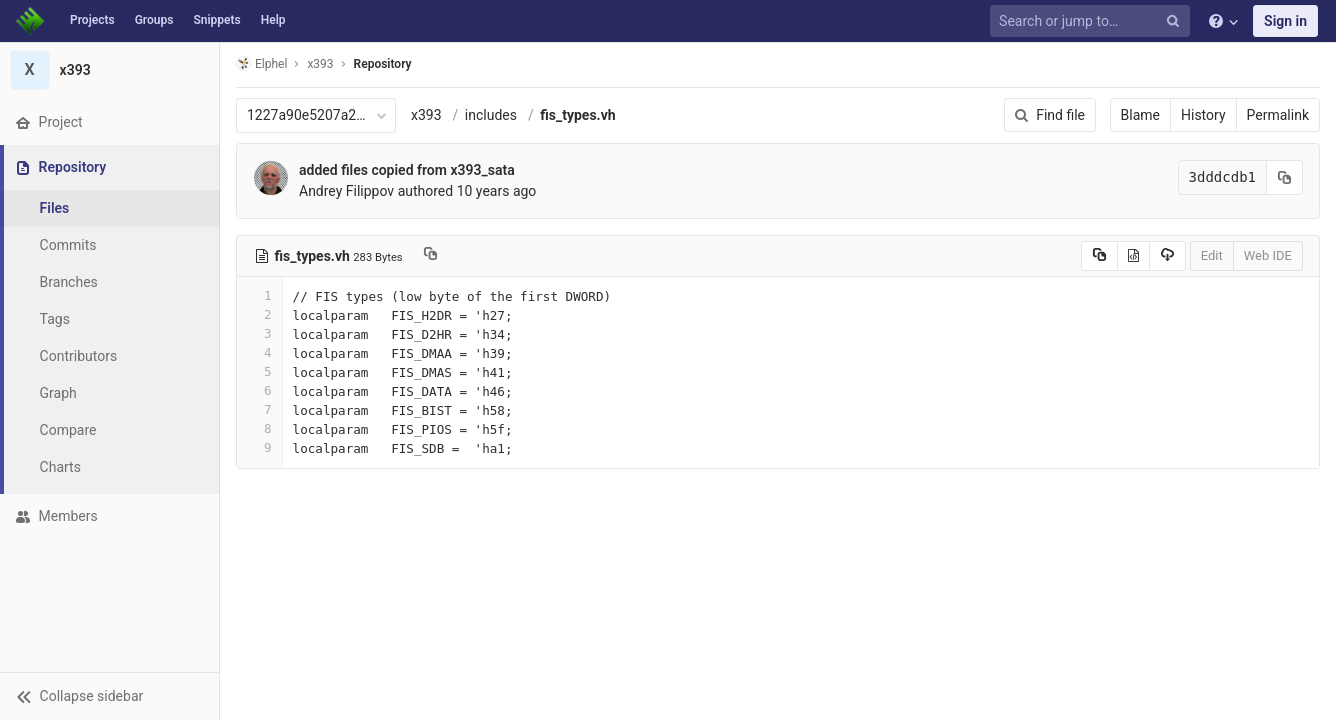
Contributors (79, 356)
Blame (1140, 115)
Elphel (261, 63)
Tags (55, 319)
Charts (60, 467)
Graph (58, 393)
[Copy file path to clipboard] (430, 256)
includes (491, 115)
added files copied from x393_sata (407, 170)
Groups (154, 20)
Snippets (216, 20)
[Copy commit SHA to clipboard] (1285, 177)
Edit (1212, 255)
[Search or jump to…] (1093, 21)
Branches (69, 282)
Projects (92, 20)
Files (55, 208)
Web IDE (1268, 255)
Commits (68, 245)
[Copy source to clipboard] (1099, 256)
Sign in (1285, 21)
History (1203, 115)
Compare (68, 430)
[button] (109, 696)
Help (273, 20)
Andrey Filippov (346, 191)
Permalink (1278, 115)
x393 (426, 115)
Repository (383, 64)
